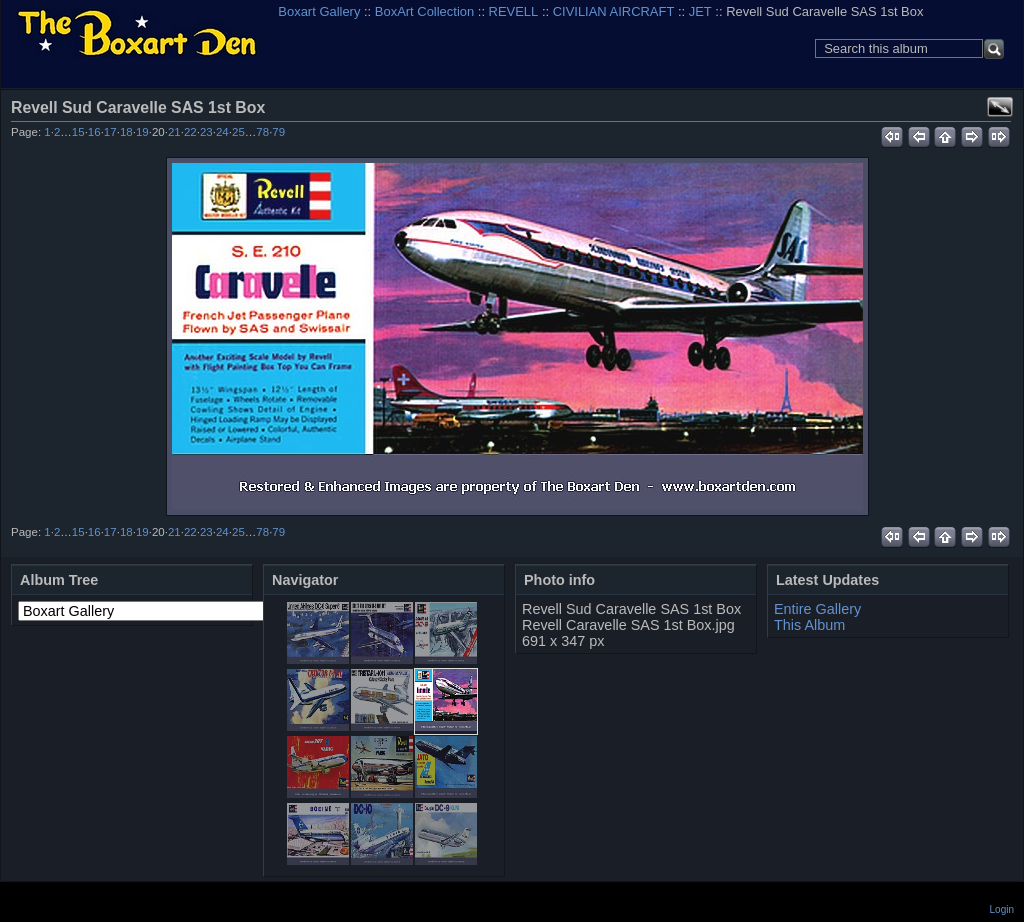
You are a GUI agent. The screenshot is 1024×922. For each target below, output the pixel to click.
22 (190, 132)
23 (206, 132)
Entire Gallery (817, 609)
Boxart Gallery (319, 11)
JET (700, 11)
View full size (1000, 107)
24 (222, 132)
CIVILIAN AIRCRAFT (614, 11)
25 (238, 132)
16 (94, 132)
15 (78, 132)
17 (110, 132)
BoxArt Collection (424, 11)
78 (262, 132)
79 (278, 132)
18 (126, 132)
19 (142, 132)
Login (1002, 909)
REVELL (514, 11)
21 (174, 132)
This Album (809, 625)
